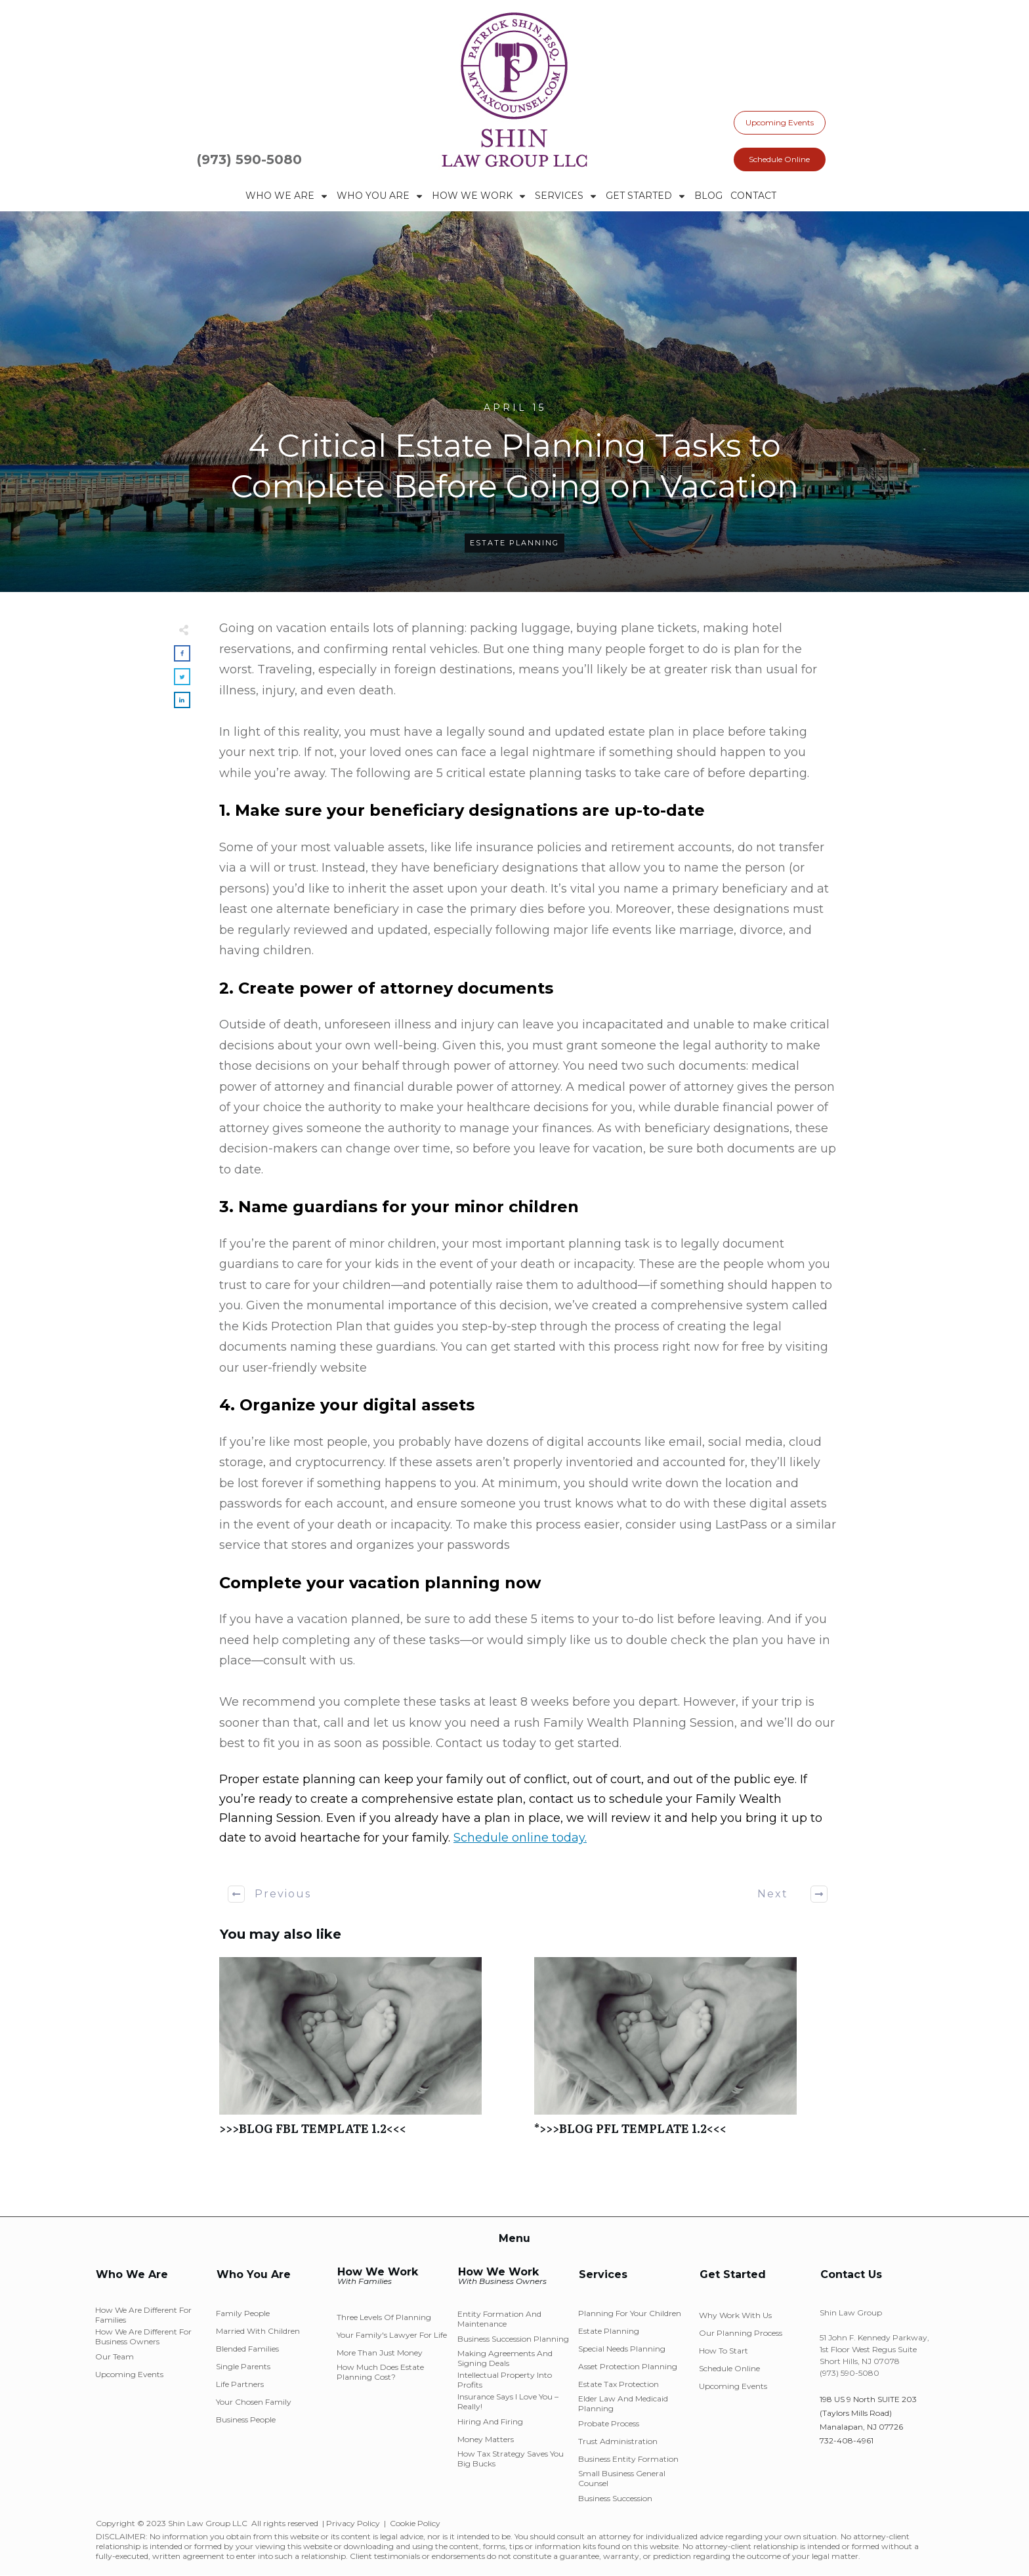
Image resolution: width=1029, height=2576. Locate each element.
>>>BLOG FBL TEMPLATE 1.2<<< (370, 2053)
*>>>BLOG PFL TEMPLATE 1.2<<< (685, 2053)
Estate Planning (514, 542)
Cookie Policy (415, 2523)
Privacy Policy (353, 2523)
